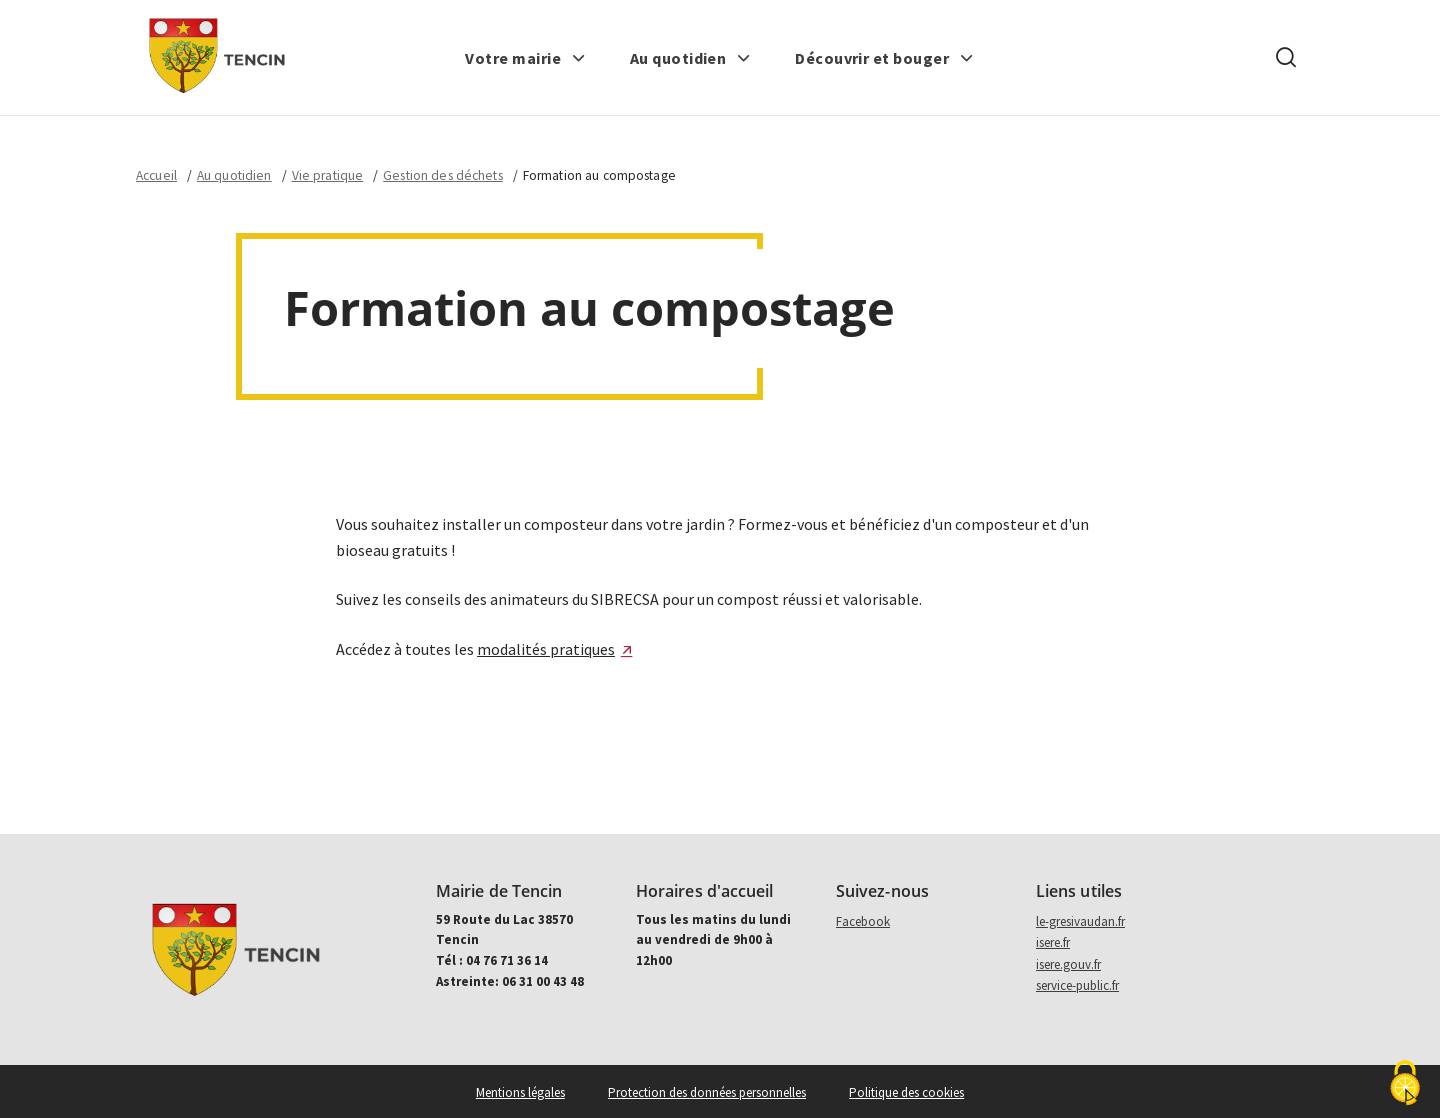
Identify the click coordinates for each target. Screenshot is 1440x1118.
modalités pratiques (546, 649)
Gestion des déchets (443, 175)
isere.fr (1053, 942)
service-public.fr (1077, 985)
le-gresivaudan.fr (1080, 921)
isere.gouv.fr (1068, 964)
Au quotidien (234, 175)
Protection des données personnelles (707, 1092)
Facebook (863, 921)
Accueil (156, 175)
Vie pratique (328, 175)
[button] (525, 58)
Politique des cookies (906, 1092)
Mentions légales (520, 1092)
